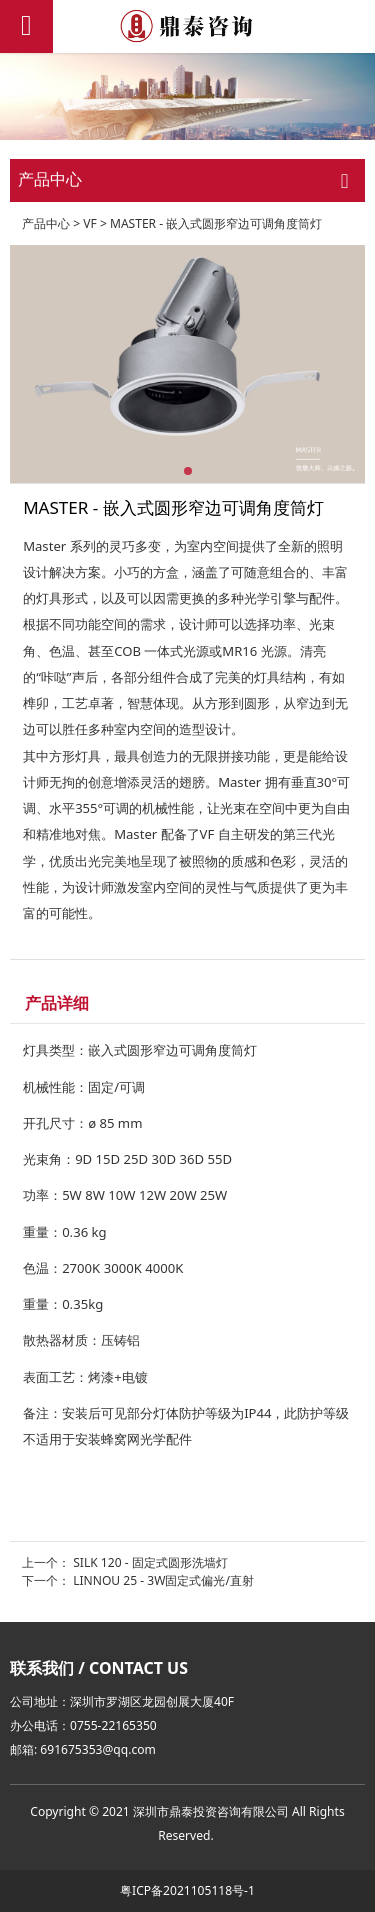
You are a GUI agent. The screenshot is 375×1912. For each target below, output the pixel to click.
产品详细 (57, 1002)
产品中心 (46, 223)
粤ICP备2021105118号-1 (187, 1890)
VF (90, 223)
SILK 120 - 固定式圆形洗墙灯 (150, 1562)
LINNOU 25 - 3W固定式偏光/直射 (163, 1580)
